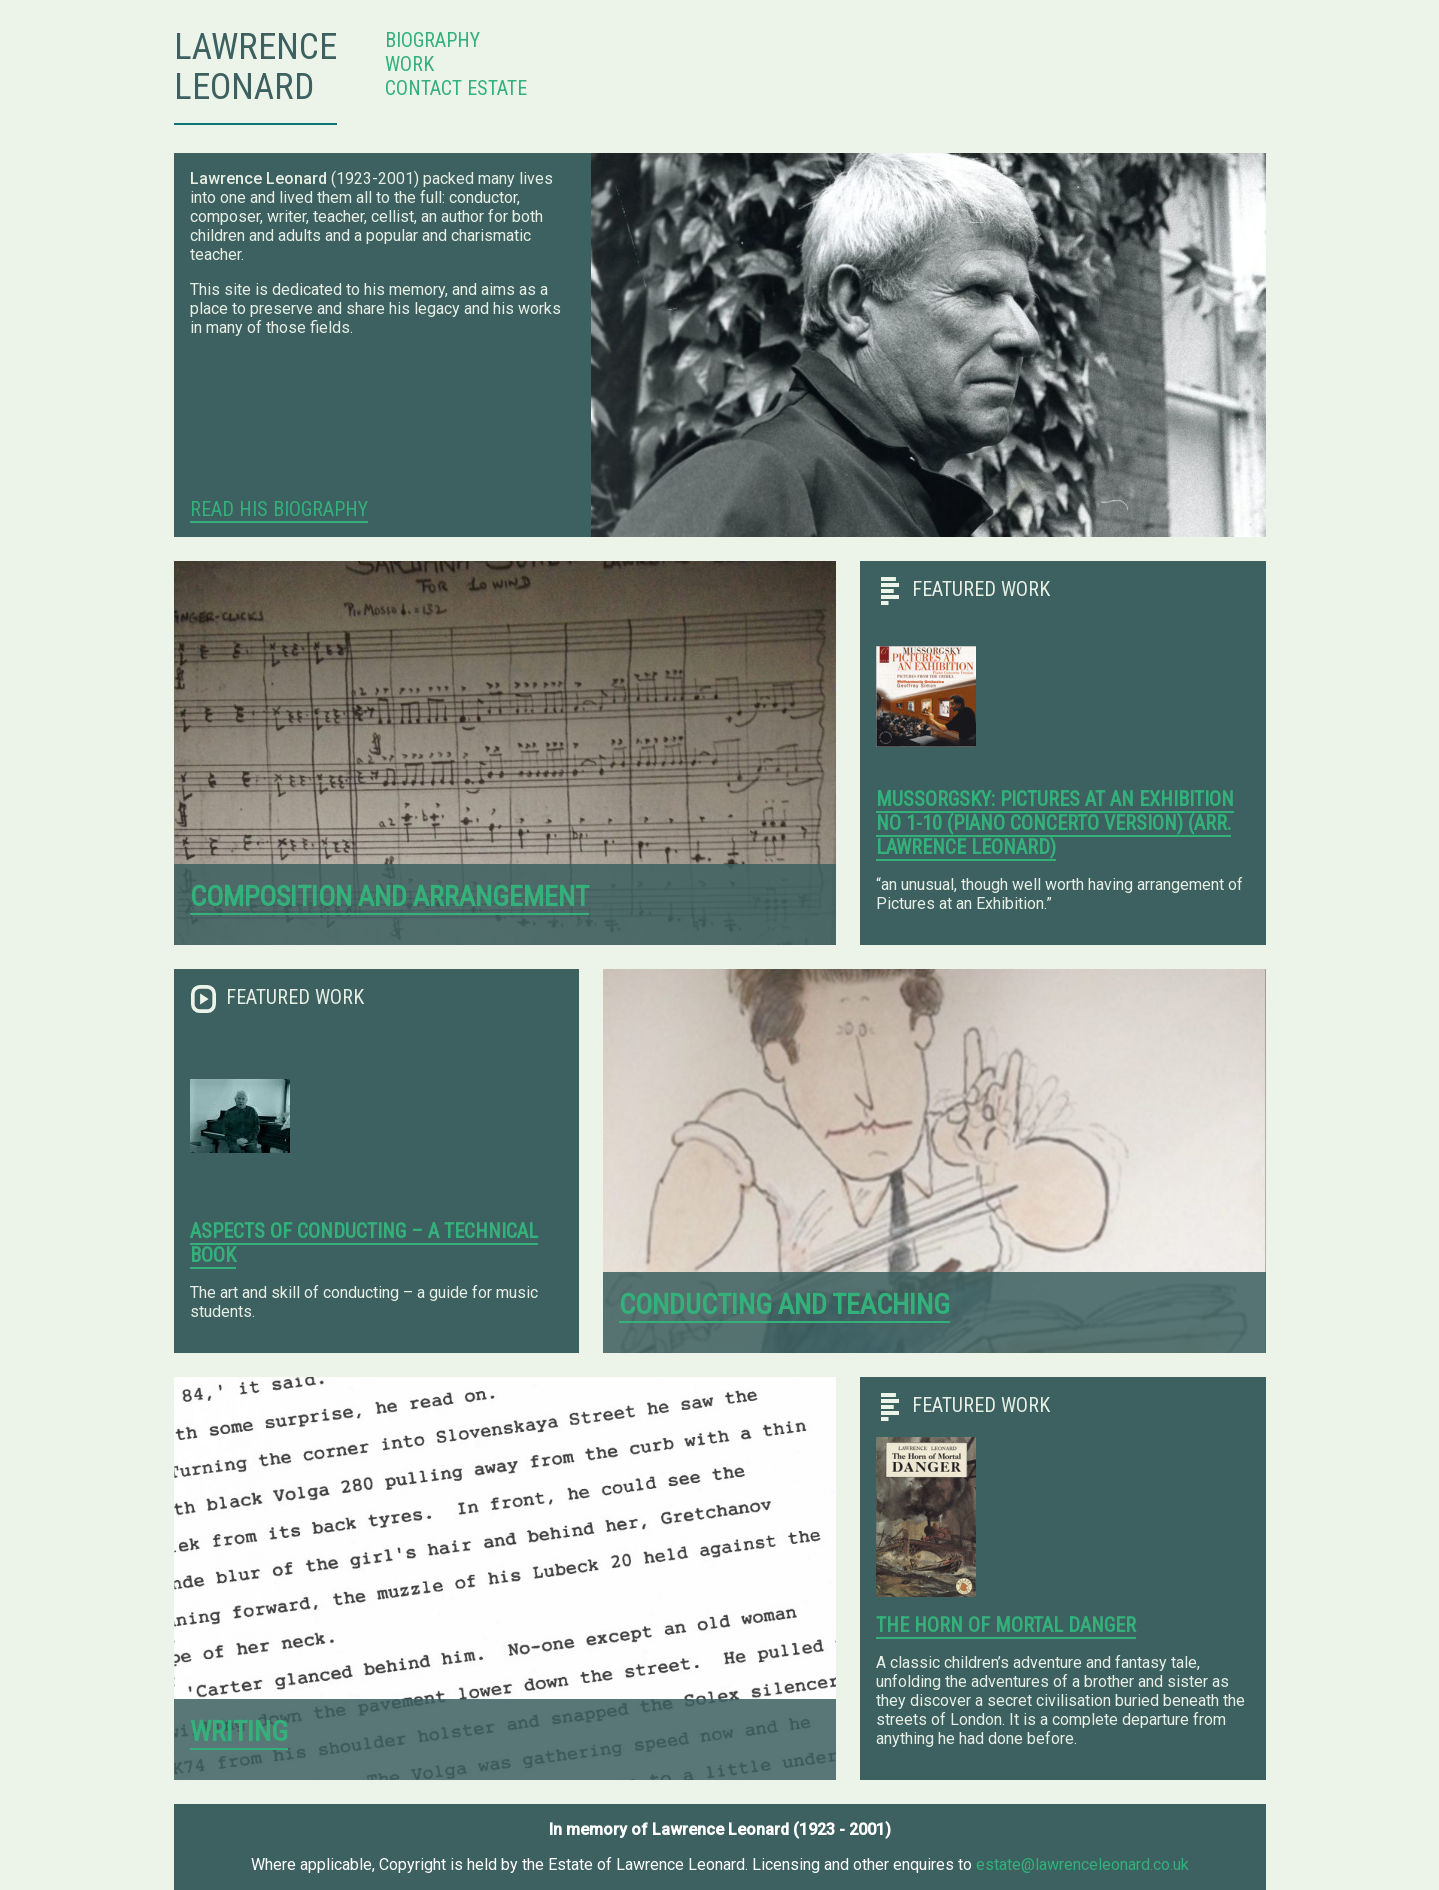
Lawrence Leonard (255, 68)
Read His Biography (279, 509)
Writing (239, 1731)
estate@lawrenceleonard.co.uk (1082, 1864)
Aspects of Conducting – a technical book (364, 1243)
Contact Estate (456, 88)
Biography (432, 40)
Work (409, 64)
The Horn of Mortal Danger (1006, 1625)
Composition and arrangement (389, 896)
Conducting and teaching (784, 1304)
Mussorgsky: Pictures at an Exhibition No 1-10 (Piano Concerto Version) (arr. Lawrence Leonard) (1055, 823)
